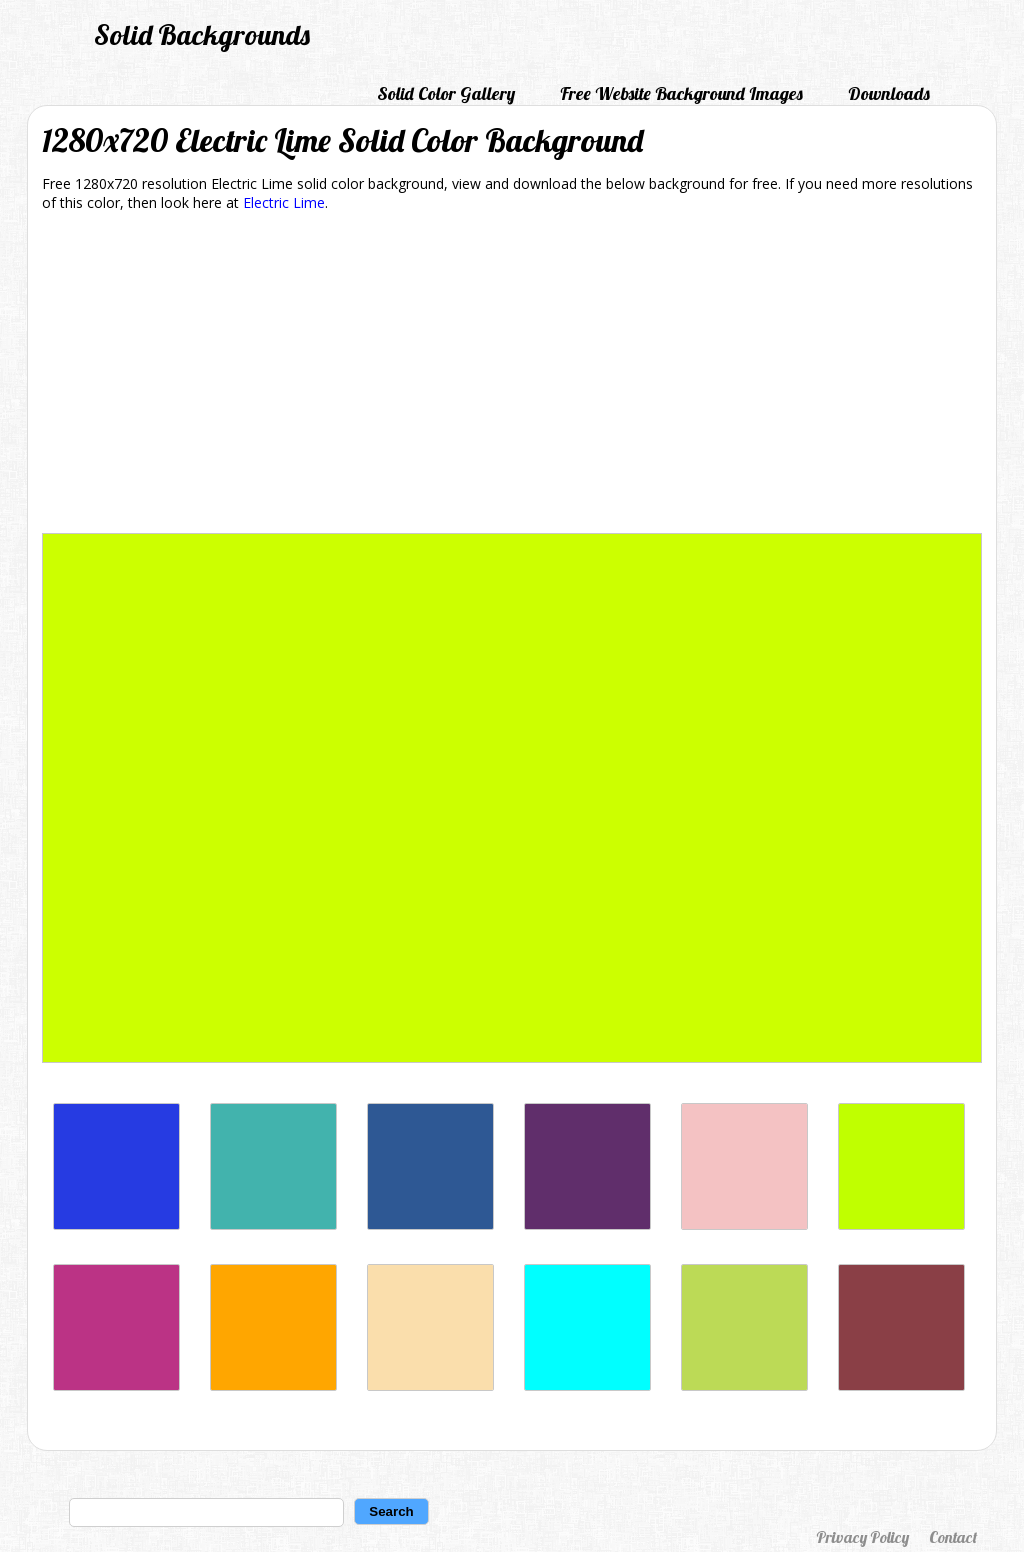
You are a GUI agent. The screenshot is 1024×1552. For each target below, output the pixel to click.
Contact (953, 1537)
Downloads (889, 93)
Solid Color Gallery (446, 93)
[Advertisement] (512, 376)
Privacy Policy (862, 1537)
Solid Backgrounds (202, 34)
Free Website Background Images (681, 93)
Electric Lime (284, 202)
